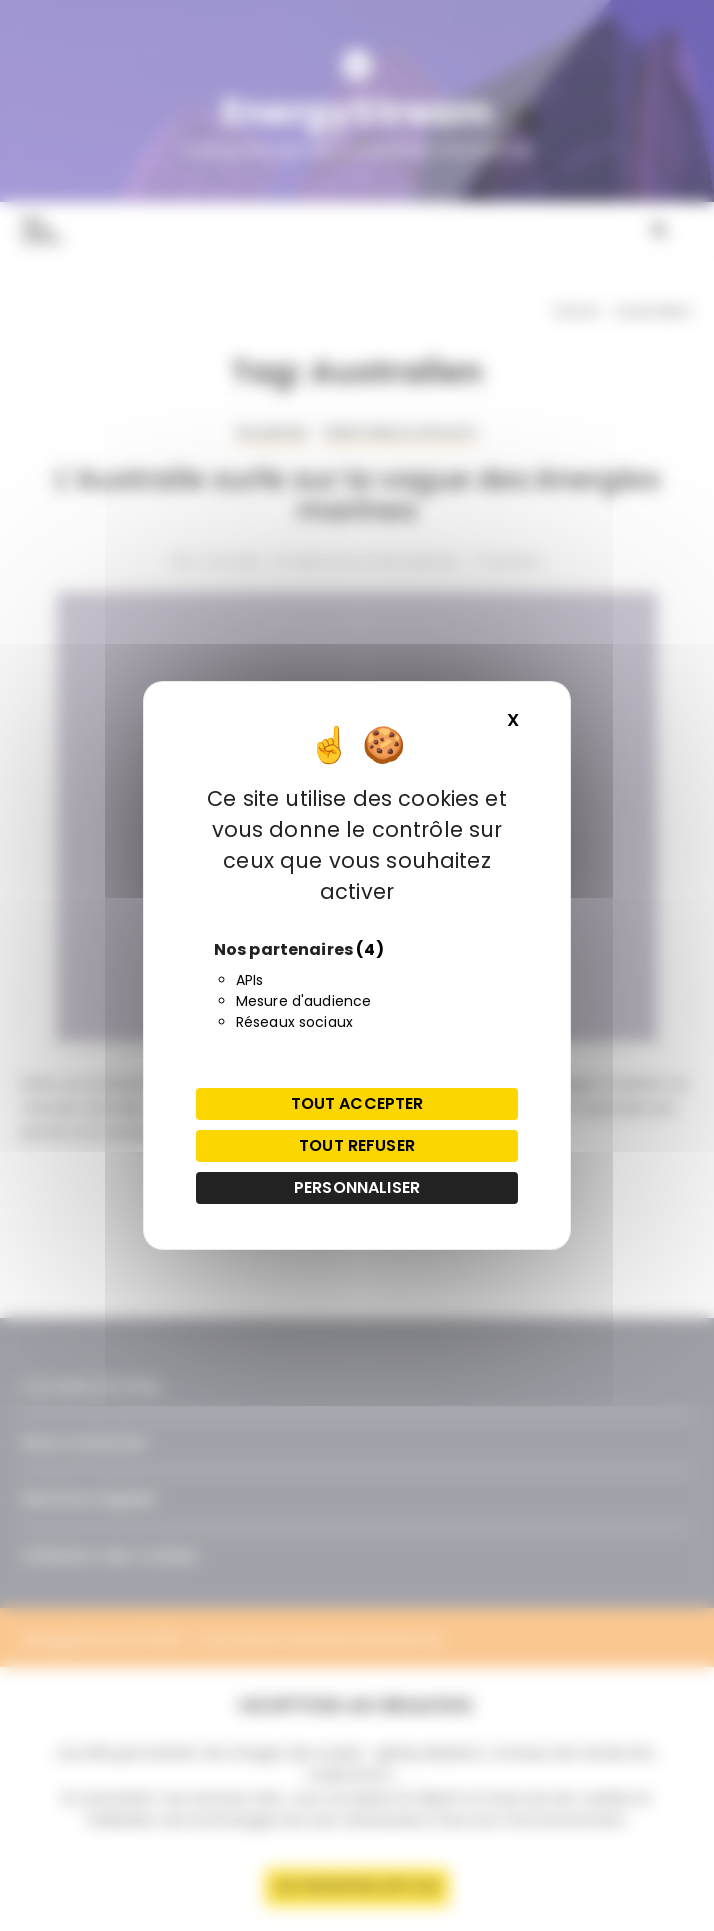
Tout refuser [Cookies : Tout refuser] (357, 1145)
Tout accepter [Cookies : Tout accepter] (357, 1103)
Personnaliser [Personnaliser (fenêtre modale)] (357, 1187)
